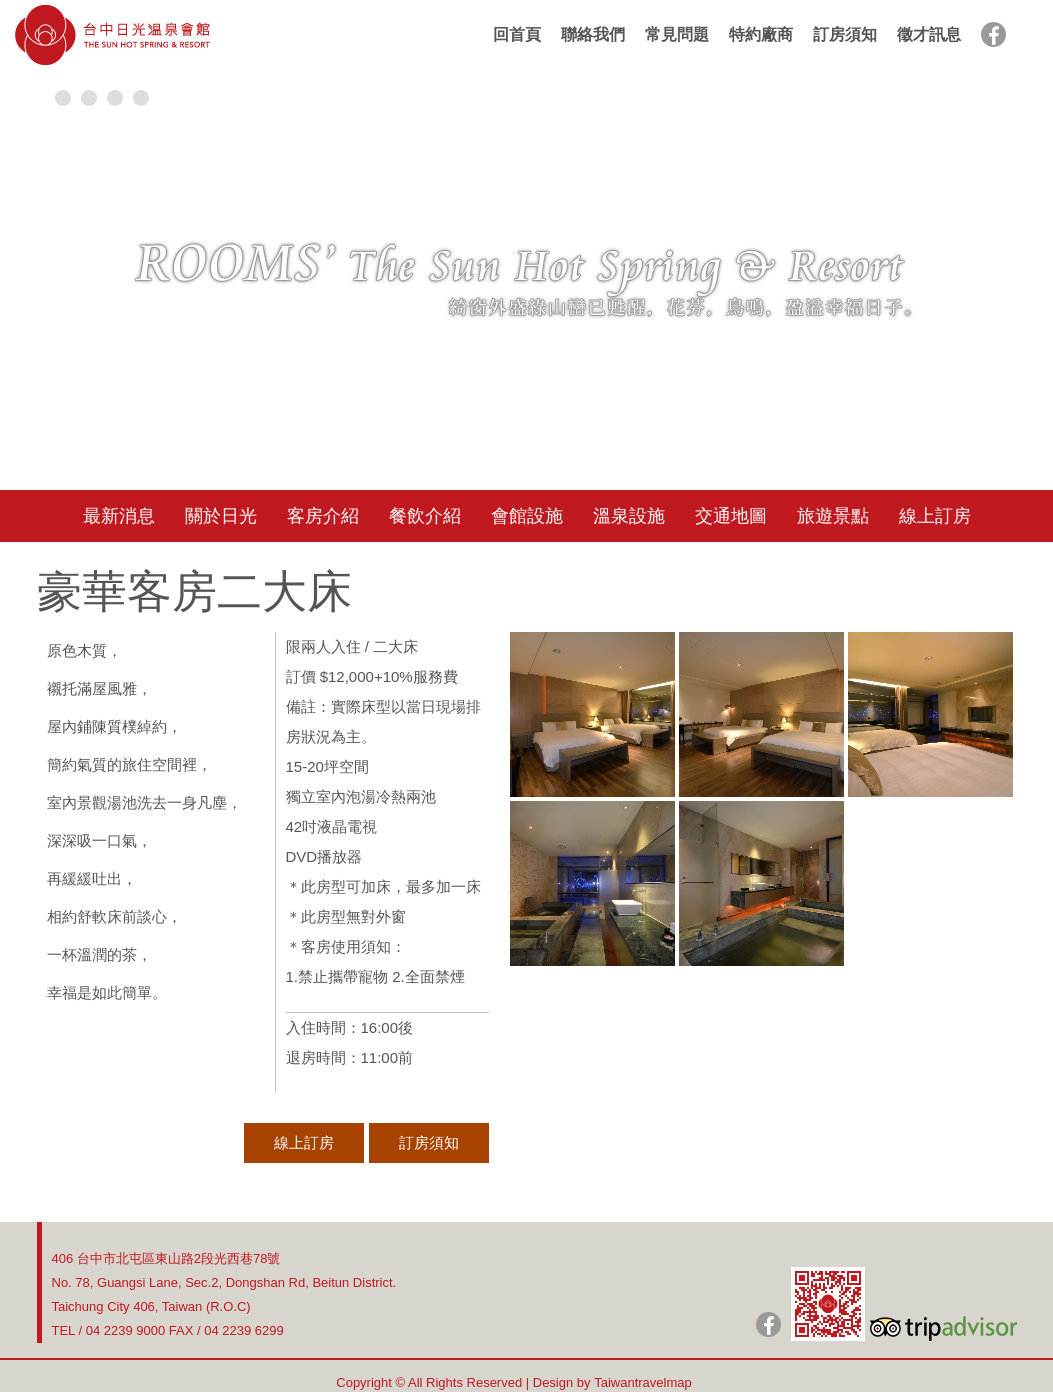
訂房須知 (845, 34)
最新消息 (119, 516)
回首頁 (517, 34)
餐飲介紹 (425, 516)
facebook (993, 34)
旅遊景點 (833, 516)
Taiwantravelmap (643, 1382)
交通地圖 (731, 516)
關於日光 (221, 516)
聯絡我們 (593, 34)
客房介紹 (323, 516)
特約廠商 (761, 34)
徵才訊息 (929, 34)
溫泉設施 (629, 516)
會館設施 (527, 516)
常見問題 (677, 34)
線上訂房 (935, 516)
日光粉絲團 (768, 1324)
